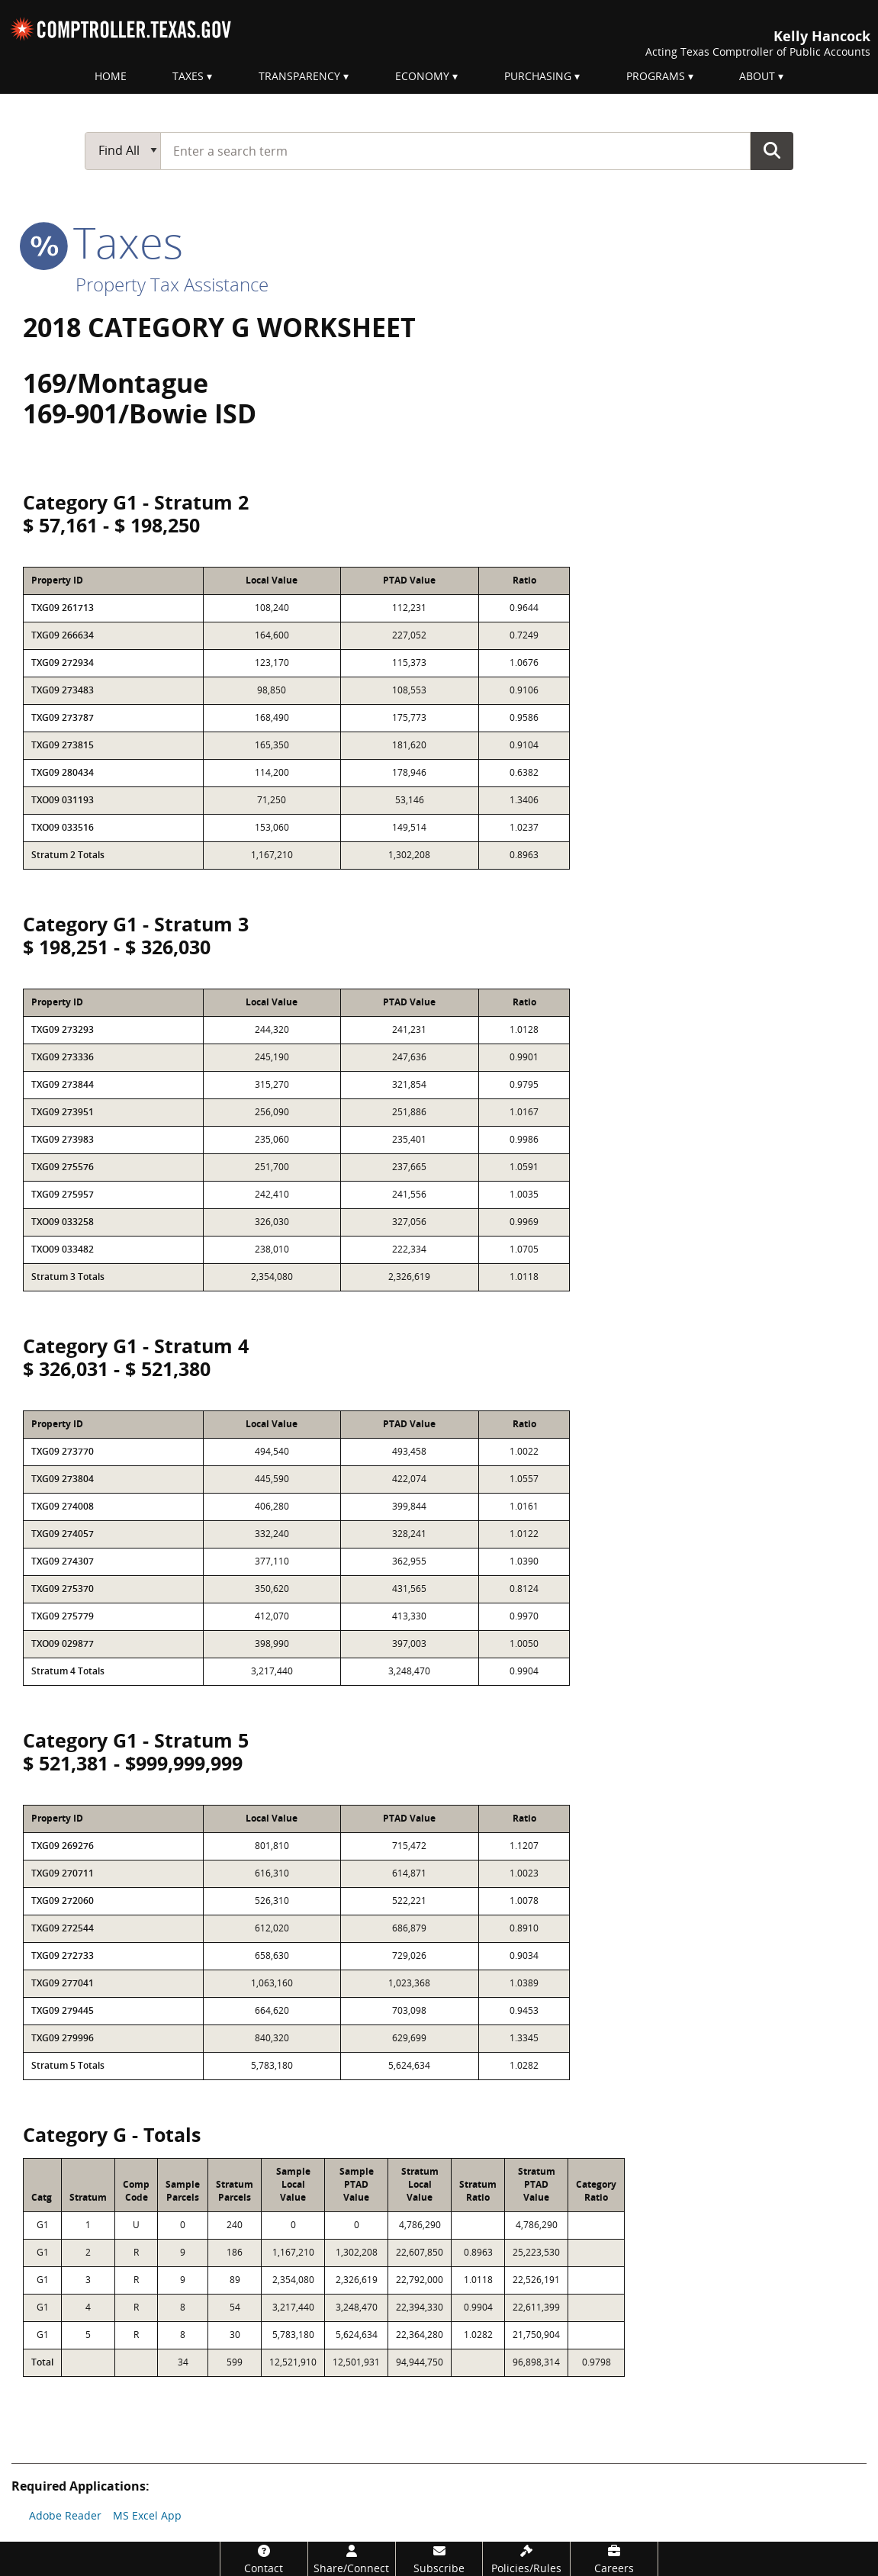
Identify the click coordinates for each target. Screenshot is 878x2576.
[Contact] (263, 2559)
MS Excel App (147, 2515)
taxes (103, 242)
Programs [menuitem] (655, 76)
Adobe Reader (65, 2515)
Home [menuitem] (111, 76)
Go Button (772, 150)
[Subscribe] (439, 2559)
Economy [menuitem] (422, 76)
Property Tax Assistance (172, 284)
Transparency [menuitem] (299, 76)
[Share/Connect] (351, 2559)
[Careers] (614, 2559)
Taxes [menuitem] (188, 76)
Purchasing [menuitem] (537, 76)
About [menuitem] (757, 76)
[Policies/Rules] (526, 2559)
